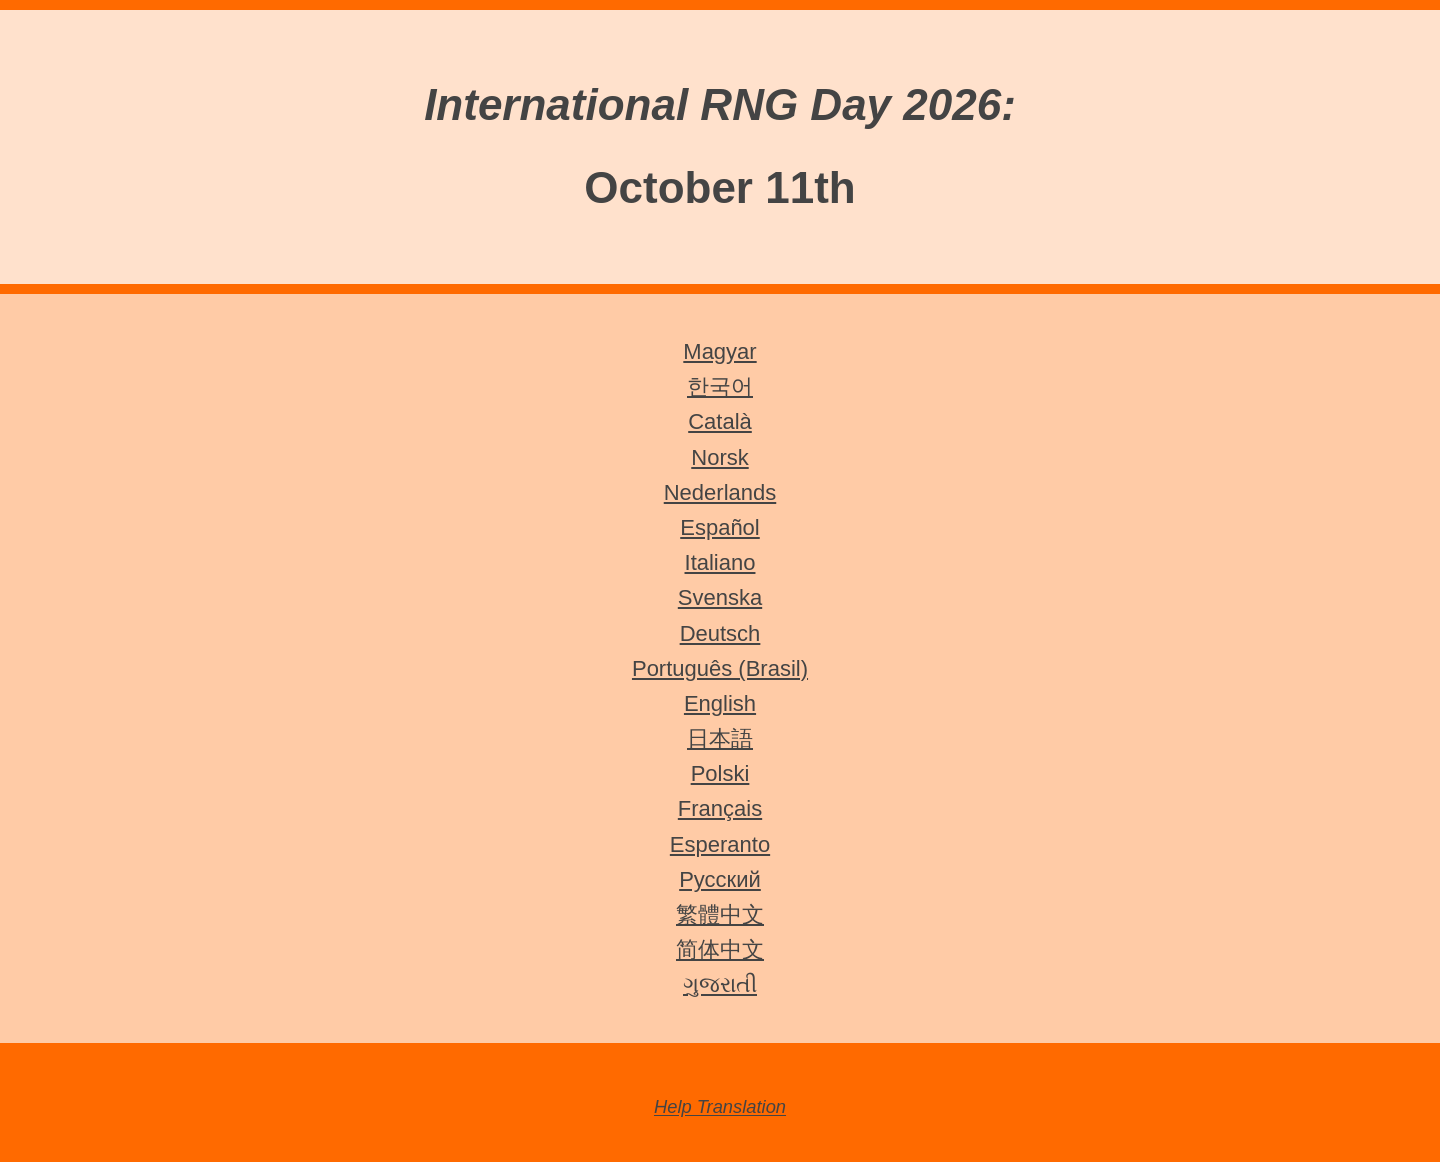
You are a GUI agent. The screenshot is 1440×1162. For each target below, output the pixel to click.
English (720, 703)
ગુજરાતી (720, 984)
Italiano (720, 562)
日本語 (720, 738)
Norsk (719, 457)
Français (720, 808)
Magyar (719, 351)
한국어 (720, 386)
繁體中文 (720, 914)
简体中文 (720, 949)
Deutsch (720, 633)
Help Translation (720, 1107)
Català (720, 421)
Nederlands (720, 492)
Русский (720, 879)
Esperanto (720, 844)
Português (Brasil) (720, 668)
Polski (720, 773)
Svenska (720, 597)
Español (720, 527)
